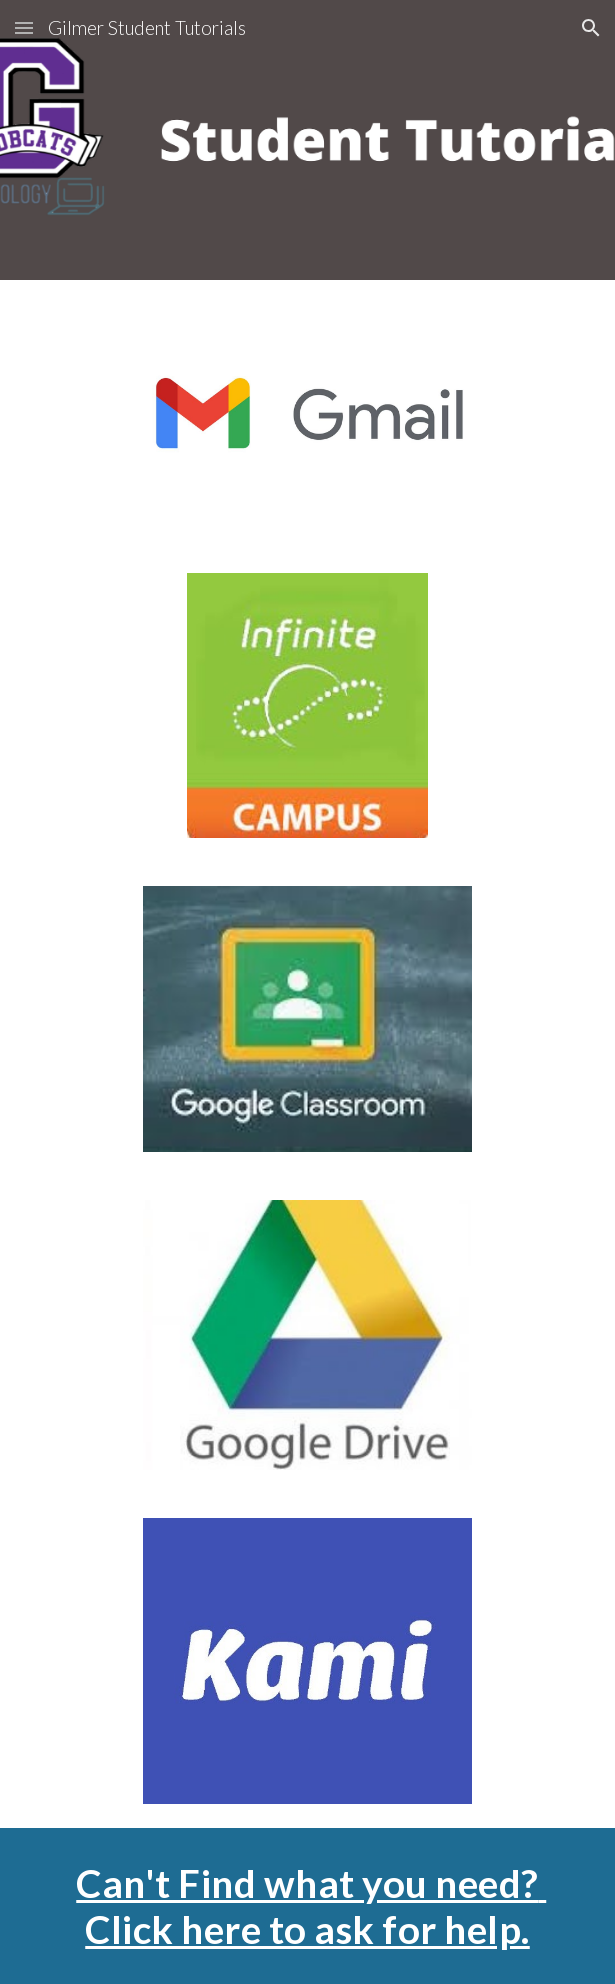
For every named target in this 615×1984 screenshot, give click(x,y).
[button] (24, 27)
